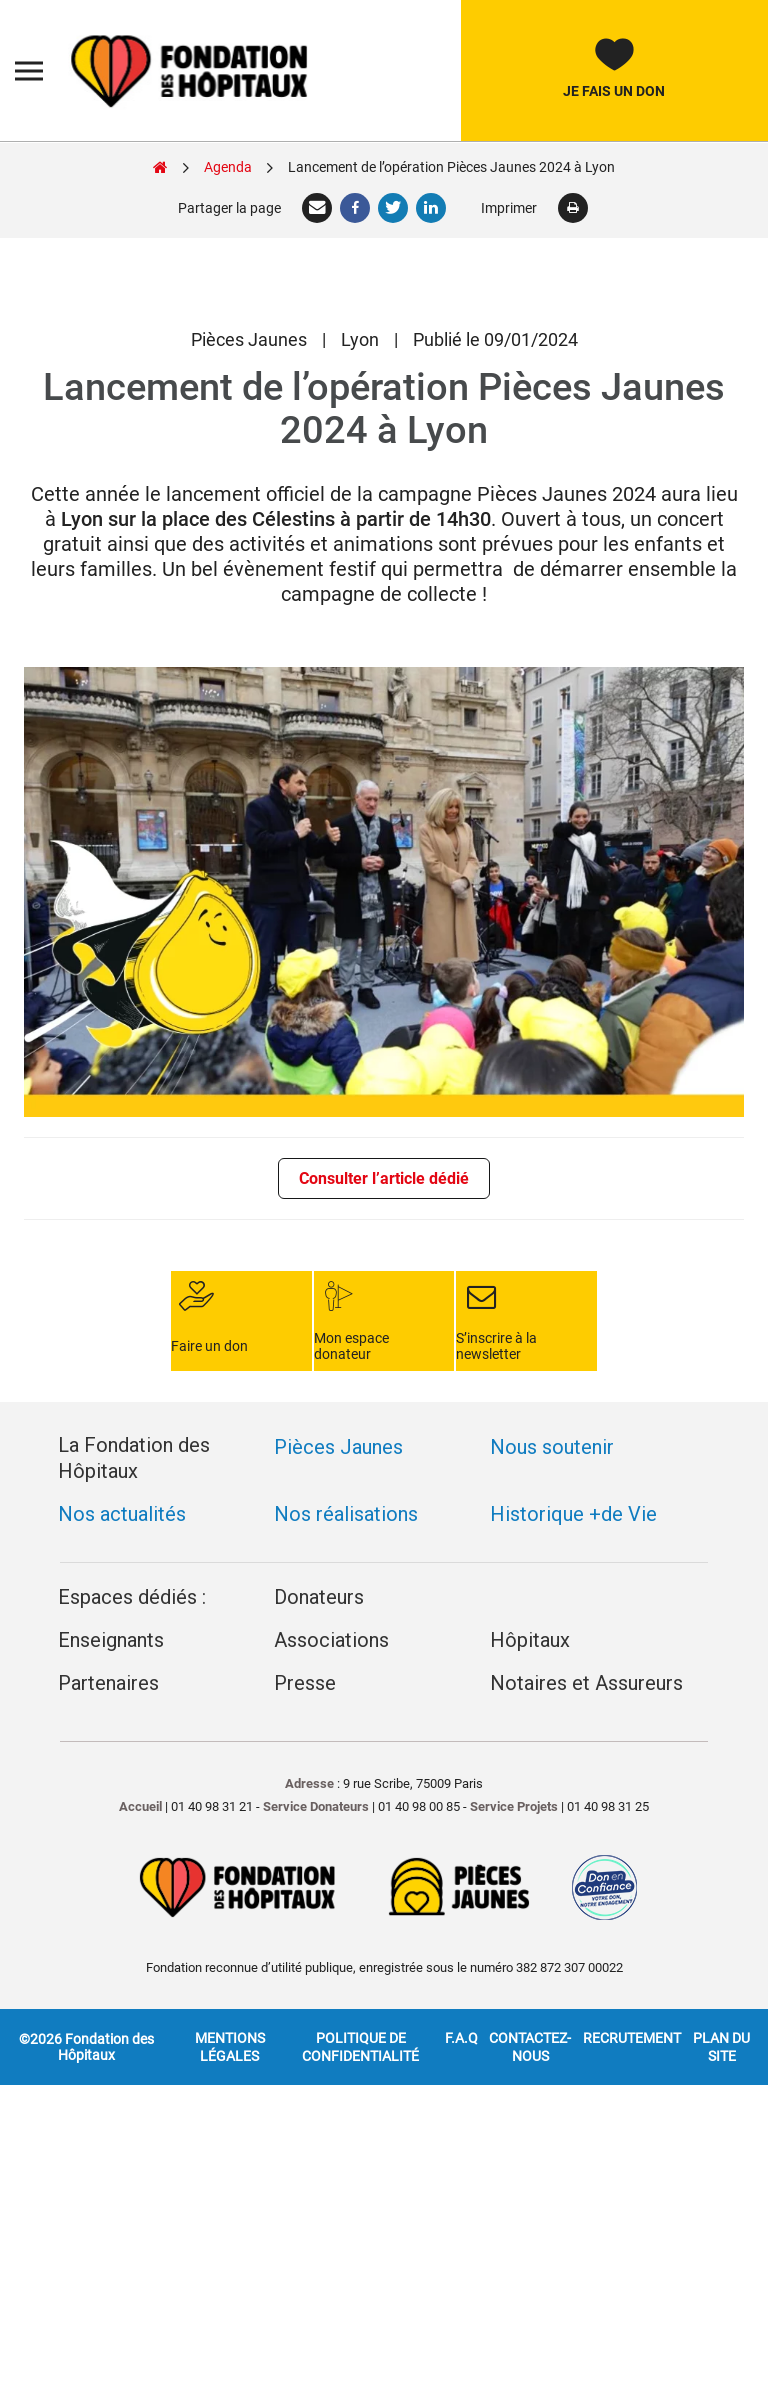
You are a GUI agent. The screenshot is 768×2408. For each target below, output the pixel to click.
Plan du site (721, 1997)
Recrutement (632, 1988)
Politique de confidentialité (360, 1997)
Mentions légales (230, 1997)
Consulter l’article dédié (384, 1178)
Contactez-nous (530, 1997)
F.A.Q (461, 1988)
